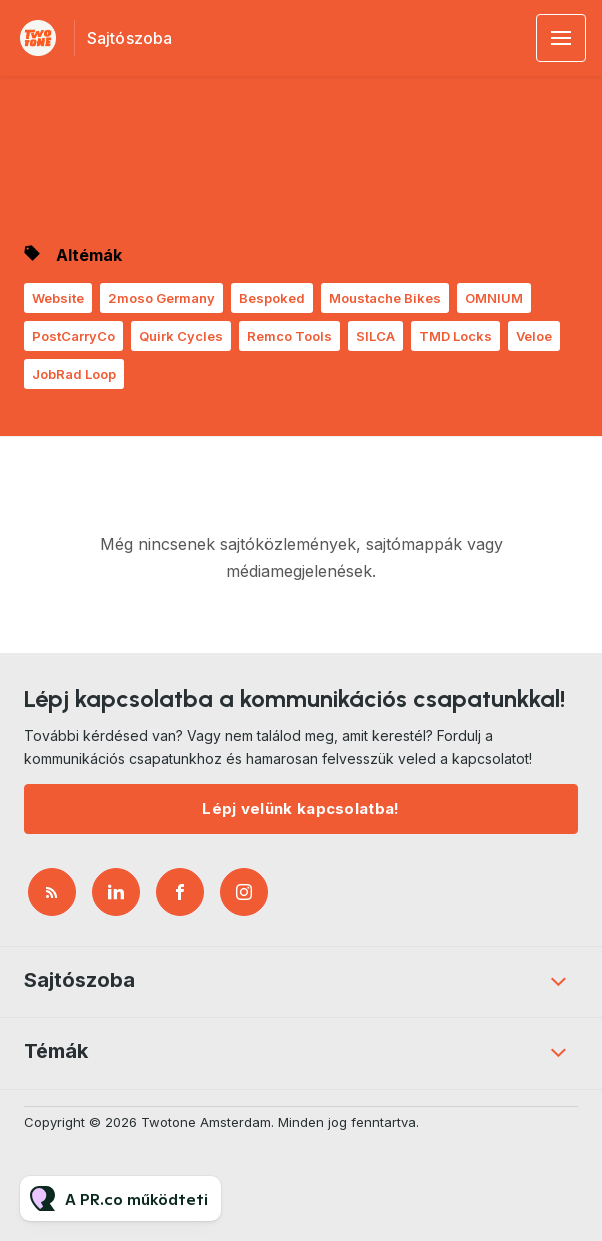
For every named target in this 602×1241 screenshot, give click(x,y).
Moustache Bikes (385, 298)
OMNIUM (494, 298)
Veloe (534, 336)
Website (58, 298)
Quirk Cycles (181, 336)
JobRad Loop (74, 374)
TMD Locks (455, 336)
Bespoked (272, 298)
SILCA (375, 336)
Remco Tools (289, 336)
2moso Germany (161, 298)
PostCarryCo (73, 336)
